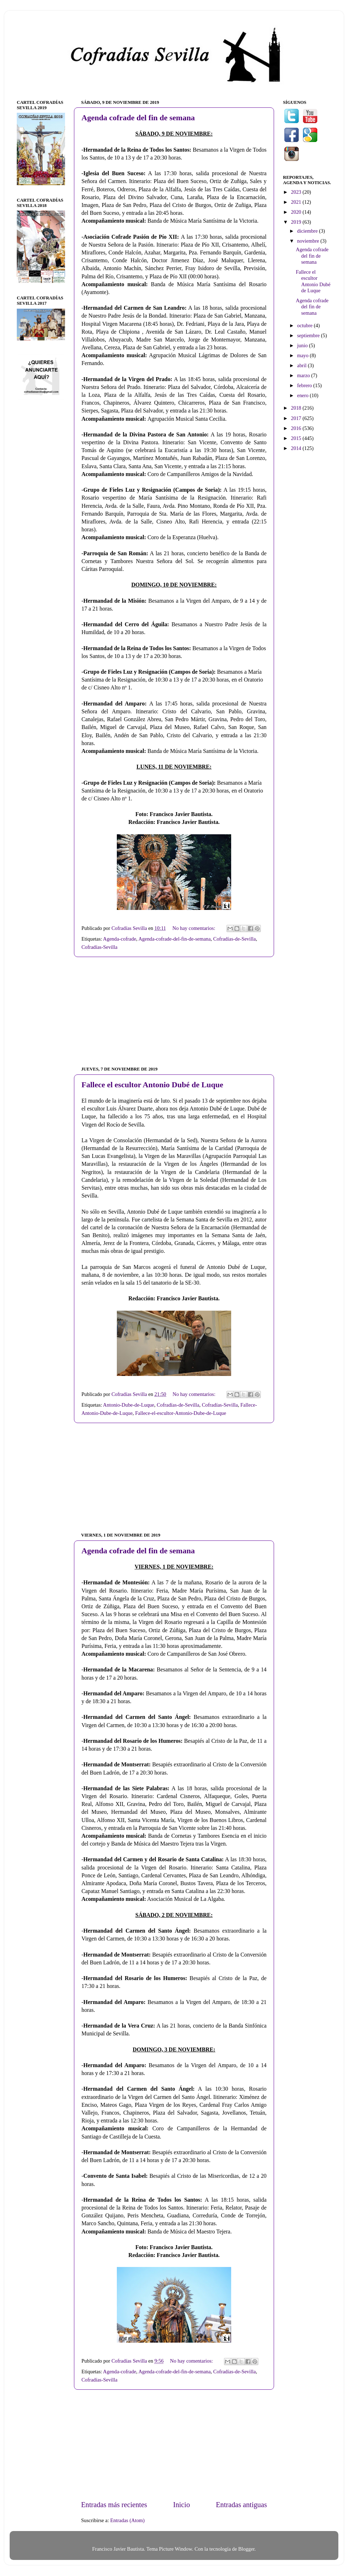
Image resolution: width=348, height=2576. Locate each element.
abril (302, 365)
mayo (303, 355)
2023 (296, 192)
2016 (296, 428)
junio (303, 345)
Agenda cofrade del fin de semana (138, 117)
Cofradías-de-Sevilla (234, 939)
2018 (296, 408)
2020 (296, 212)
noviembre (308, 241)
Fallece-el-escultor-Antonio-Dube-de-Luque (180, 1413)
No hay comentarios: (195, 928)
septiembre (309, 335)
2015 (296, 438)
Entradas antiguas (241, 2505)
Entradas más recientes (114, 2505)
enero (303, 395)
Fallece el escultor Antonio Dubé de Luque (152, 1084)
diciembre (308, 231)
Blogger (246, 2549)
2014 (296, 448)
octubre (305, 325)
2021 (296, 202)
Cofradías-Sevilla (99, 947)
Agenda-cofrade (119, 939)
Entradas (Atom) (127, 2520)
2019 (296, 222)
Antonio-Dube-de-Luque (128, 1405)
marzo (304, 375)
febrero (305, 385)
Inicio (181, 2505)
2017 (296, 418)
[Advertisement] (174, 1011)
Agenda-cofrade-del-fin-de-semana (174, 939)
